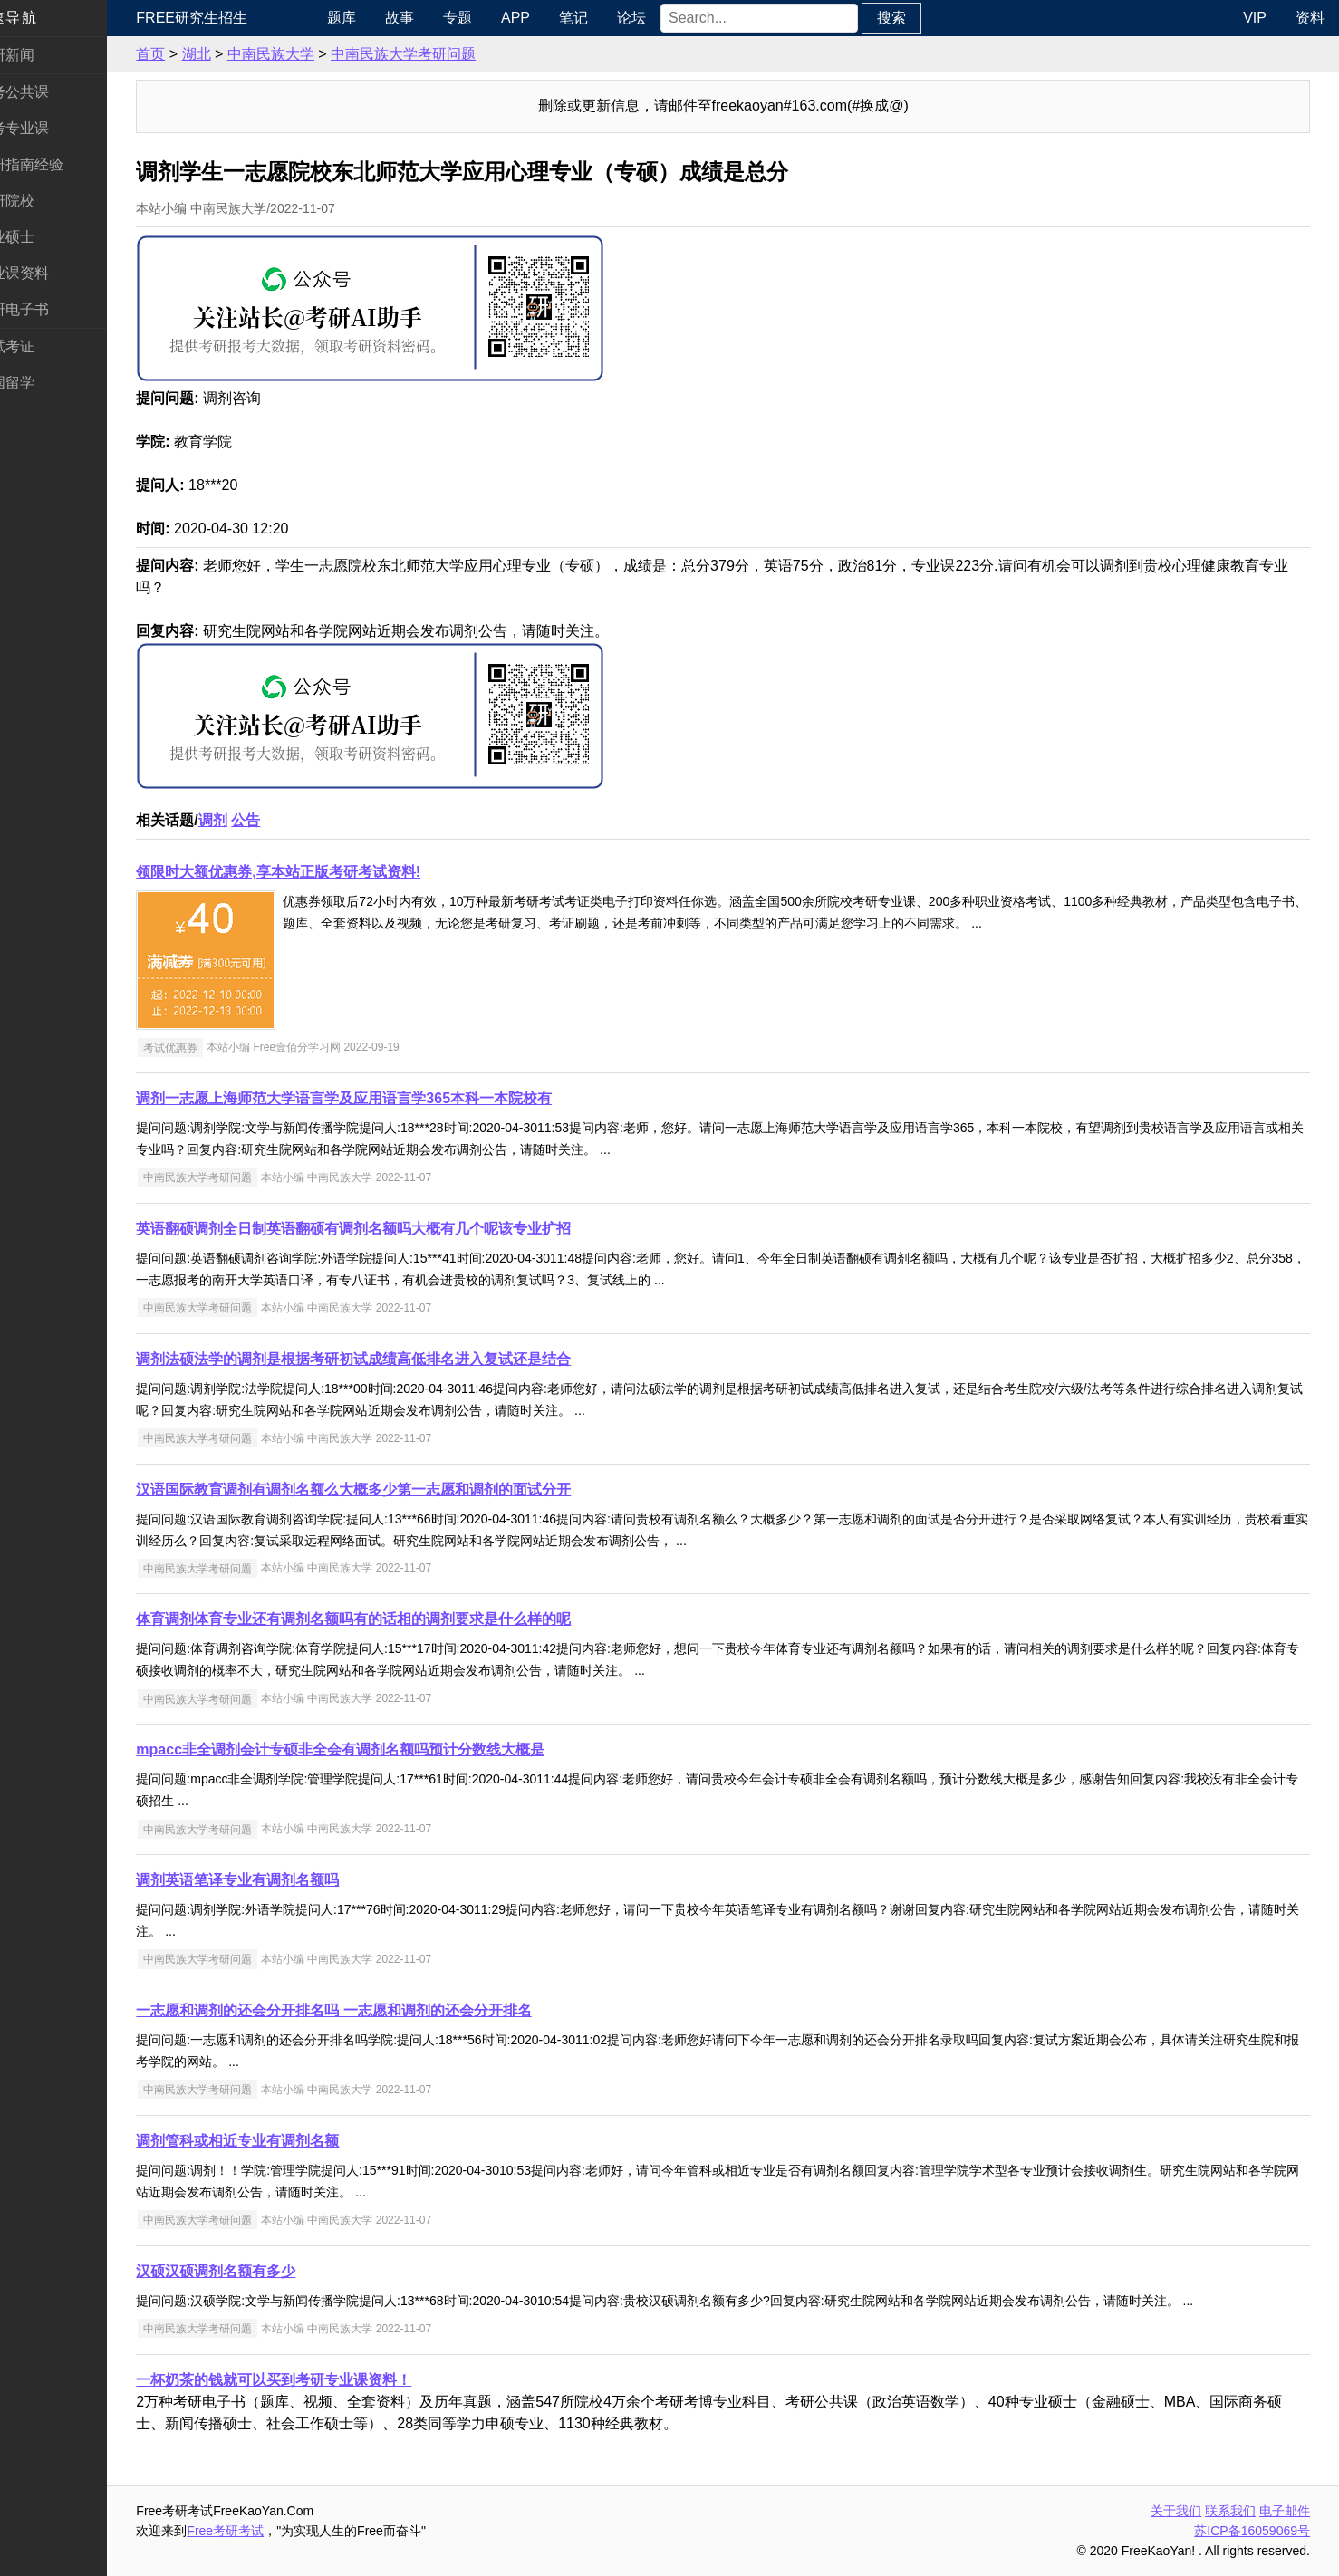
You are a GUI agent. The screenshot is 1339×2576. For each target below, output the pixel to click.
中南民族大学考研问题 (441, 54)
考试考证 (43, 346)
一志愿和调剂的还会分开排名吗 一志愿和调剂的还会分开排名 (371, 2010)
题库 (373, 17)
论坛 (663, 17)
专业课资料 (50, 273)
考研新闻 (43, 54)
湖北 (233, 54)
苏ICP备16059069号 (1252, 2530)
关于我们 (1176, 2511)
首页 (188, 54)
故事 (431, 17)
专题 (489, 17)
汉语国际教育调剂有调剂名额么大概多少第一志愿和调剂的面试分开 (391, 1489)
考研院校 (43, 200)
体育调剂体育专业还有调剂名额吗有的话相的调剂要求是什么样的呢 (391, 1619)
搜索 (923, 17)
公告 (283, 820)
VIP (1255, 17)
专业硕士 (43, 237)
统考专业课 (50, 128)
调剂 (250, 820)
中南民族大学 (308, 54)
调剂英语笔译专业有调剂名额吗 (275, 1880)
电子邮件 (1284, 2511)
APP (547, 17)
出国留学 (43, 382)
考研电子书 (50, 309)
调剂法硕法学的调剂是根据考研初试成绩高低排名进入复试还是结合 (391, 1359)
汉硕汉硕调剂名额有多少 (253, 2271)
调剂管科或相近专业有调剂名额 (275, 2140)
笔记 (605, 17)
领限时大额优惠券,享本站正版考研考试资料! (316, 871)
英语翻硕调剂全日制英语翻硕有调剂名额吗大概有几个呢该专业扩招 (391, 1228)
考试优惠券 (207, 1047)
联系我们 (1230, 2511)
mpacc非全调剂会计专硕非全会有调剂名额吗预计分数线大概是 (378, 1749)
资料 (1310, 17)
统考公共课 (50, 92)
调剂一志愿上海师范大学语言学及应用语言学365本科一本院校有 (382, 1098)
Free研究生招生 (229, 17)
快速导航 (43, 17)
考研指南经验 (57, 164)
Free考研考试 (263, 2530)
